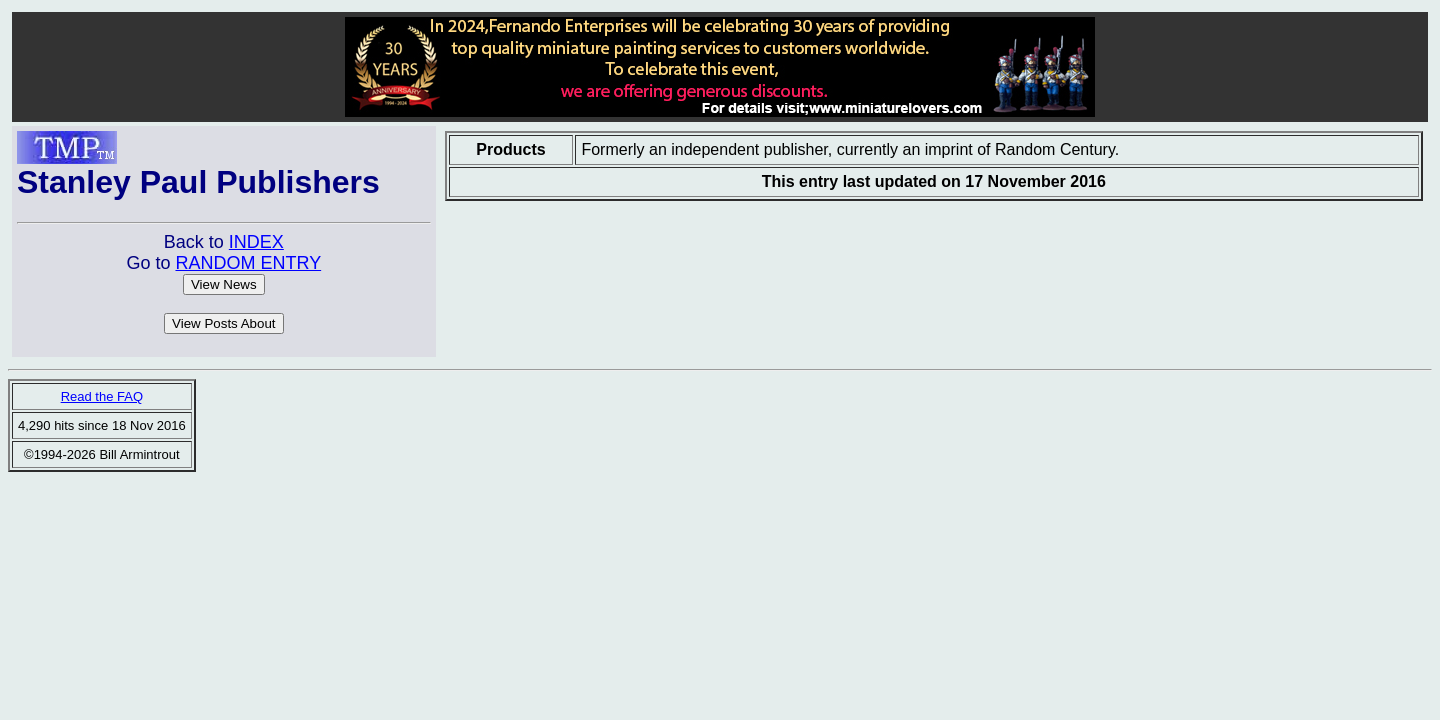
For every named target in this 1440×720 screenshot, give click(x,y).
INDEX (256, 242)
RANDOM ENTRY (248, 263)
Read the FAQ (102, 396)
